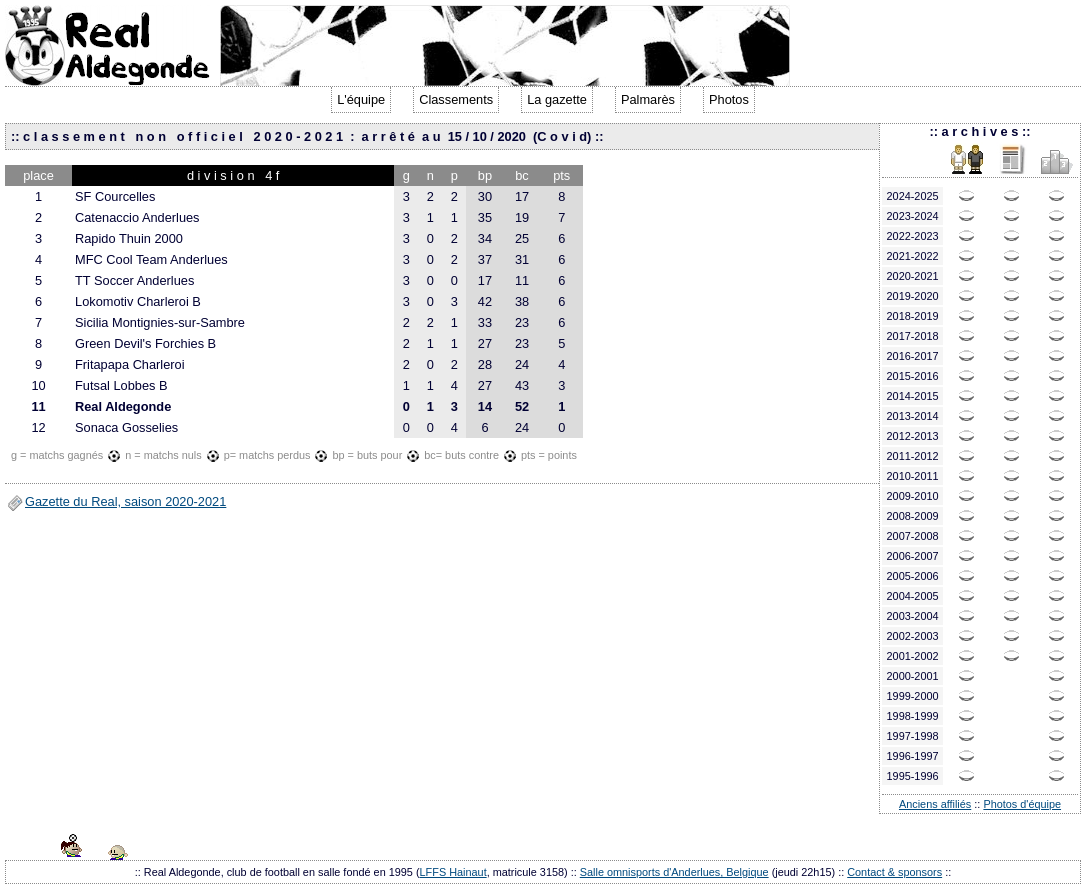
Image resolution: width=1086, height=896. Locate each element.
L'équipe (361, 99)
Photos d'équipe (1022, 804)
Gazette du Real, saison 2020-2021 (125, 501)
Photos (729, 99)
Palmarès (648, 99)
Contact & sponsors (894, 872)
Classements (456, 99)
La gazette (557, 99)
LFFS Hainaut (453, 872)
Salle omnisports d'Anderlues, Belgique (674, 872)
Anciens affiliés (935, 804)
